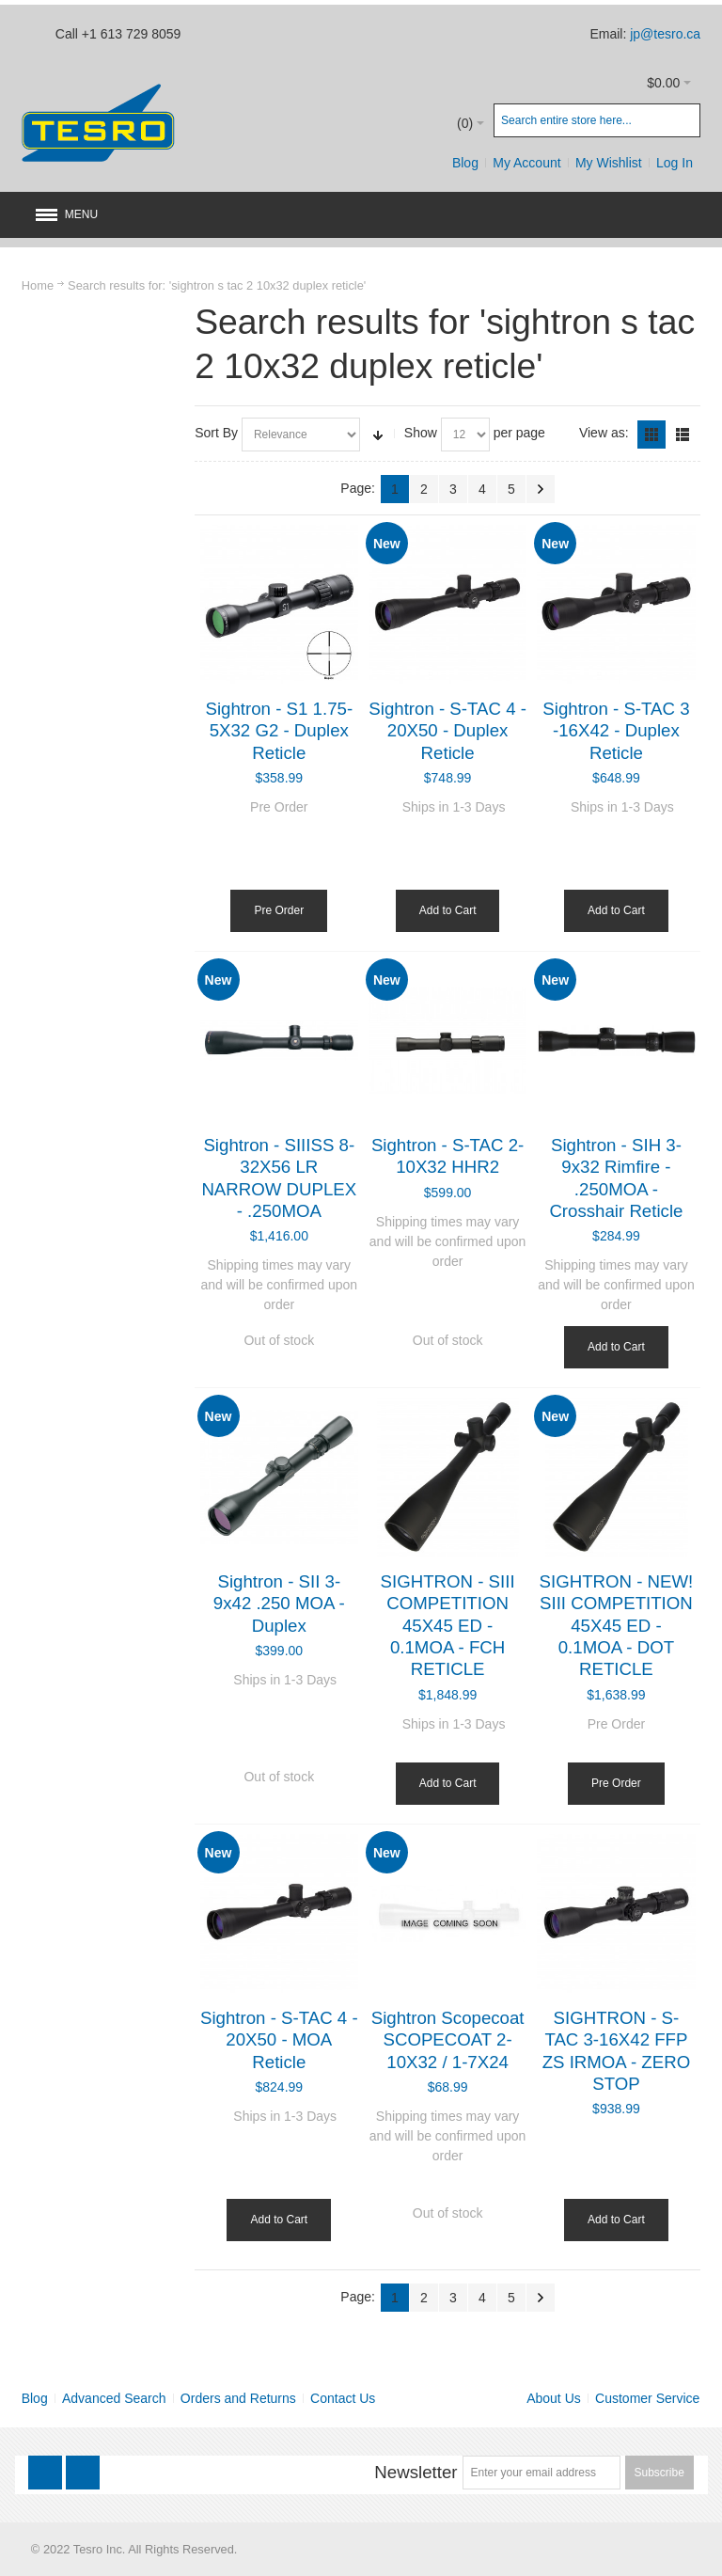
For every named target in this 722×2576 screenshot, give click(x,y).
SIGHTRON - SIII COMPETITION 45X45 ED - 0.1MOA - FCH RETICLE (448, 1625)
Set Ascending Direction (378, 434)
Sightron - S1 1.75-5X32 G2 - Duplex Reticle (279, 731)
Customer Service (647, 2398)
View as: (604, 432)
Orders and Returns (238, 2398)
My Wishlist (608, 162)
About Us (553, 2398)
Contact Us (342, 2398)
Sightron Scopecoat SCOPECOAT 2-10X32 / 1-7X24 (448, 2040)
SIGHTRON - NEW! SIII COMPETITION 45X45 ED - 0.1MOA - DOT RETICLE (617, 1625)
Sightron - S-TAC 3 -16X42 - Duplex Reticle (615, 731)
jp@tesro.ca (665, 33)
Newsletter (415, 2472)
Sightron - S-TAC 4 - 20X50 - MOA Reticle (279, 2040)
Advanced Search (114, 2398)
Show (420, 432)
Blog (465, 162)
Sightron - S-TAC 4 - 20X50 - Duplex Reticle (447, 731)
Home (38, 285)
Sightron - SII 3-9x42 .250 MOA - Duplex (279, 1604)
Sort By (216, 432)
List (682, 434)
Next (540, 489)
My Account (526, 162)
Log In (674, 162)
